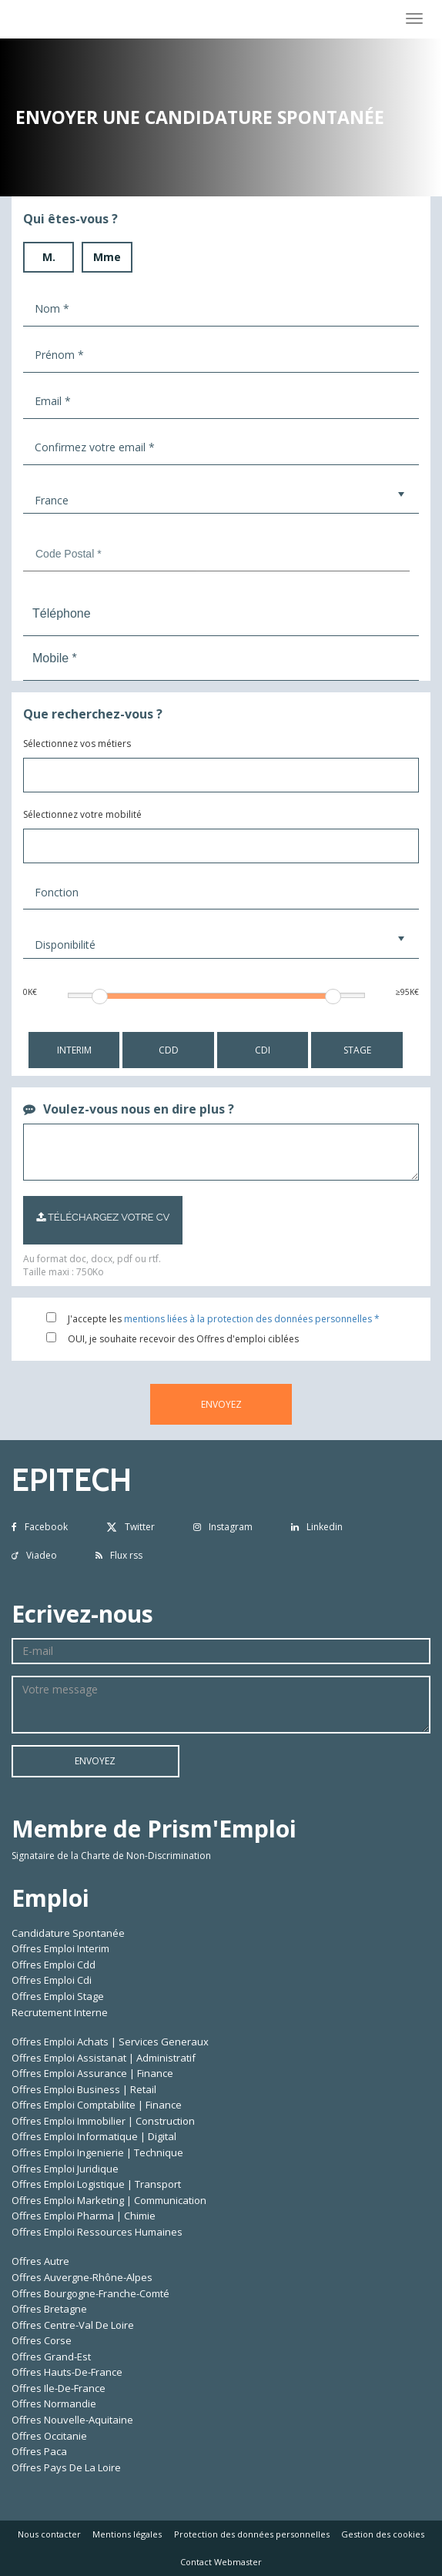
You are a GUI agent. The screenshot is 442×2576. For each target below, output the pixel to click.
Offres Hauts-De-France (67, 2372)
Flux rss (118, 1555)
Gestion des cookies (382, 2534)
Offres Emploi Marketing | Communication (109, 2200)
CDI (262, 1050)
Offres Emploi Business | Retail (84, 2089)
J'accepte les (95, 1318)
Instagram (223, 1526)
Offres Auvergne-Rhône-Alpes (82, 2277)
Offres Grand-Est (51, 2356)
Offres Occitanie (49, 2436)
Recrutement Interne (60, 2012)
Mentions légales (127, 2534)
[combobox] (221, 775)
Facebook (40, 1526)
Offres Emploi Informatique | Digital (94, 2136)
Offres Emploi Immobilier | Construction (103, 2121)
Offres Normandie (54, 2403)
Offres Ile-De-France (58, 2388)
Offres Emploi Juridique (65, 2169)
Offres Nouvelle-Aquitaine (72, 2420)
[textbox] (143, 779)
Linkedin (317, 1526)
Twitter (130, 1526)
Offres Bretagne (49, 2309)
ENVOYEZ (221, 1404)
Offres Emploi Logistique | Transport (96, 2184)
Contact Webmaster (221, 2562)
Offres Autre (40, 2261)
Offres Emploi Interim (60, 1948)
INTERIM (74, 1050)
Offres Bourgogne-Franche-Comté (90, 2293)
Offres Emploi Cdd (53, 1964)
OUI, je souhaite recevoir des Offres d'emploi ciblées (183, 1338)
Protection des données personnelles (252, 2534)
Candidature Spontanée (68, 1933)
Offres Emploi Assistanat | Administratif (104, 2058)
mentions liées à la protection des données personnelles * (252, 1318)
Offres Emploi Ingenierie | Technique (97, 2152)
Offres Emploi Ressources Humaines (97, 2232)
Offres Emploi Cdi (52, 1980)
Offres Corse (42, 2340)
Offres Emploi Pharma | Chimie (84, 2216)
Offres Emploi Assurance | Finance (92, 2073)
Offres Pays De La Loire (66, 2467)
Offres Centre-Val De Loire (73, 2325)
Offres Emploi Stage (58, 1996)
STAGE (357, 1050)
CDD (169, 1050)
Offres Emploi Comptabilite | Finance (97, 2105)
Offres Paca (39, 2451)
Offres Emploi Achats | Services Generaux (110, 2041)
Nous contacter (49, 2534)
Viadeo (34, 1555)
